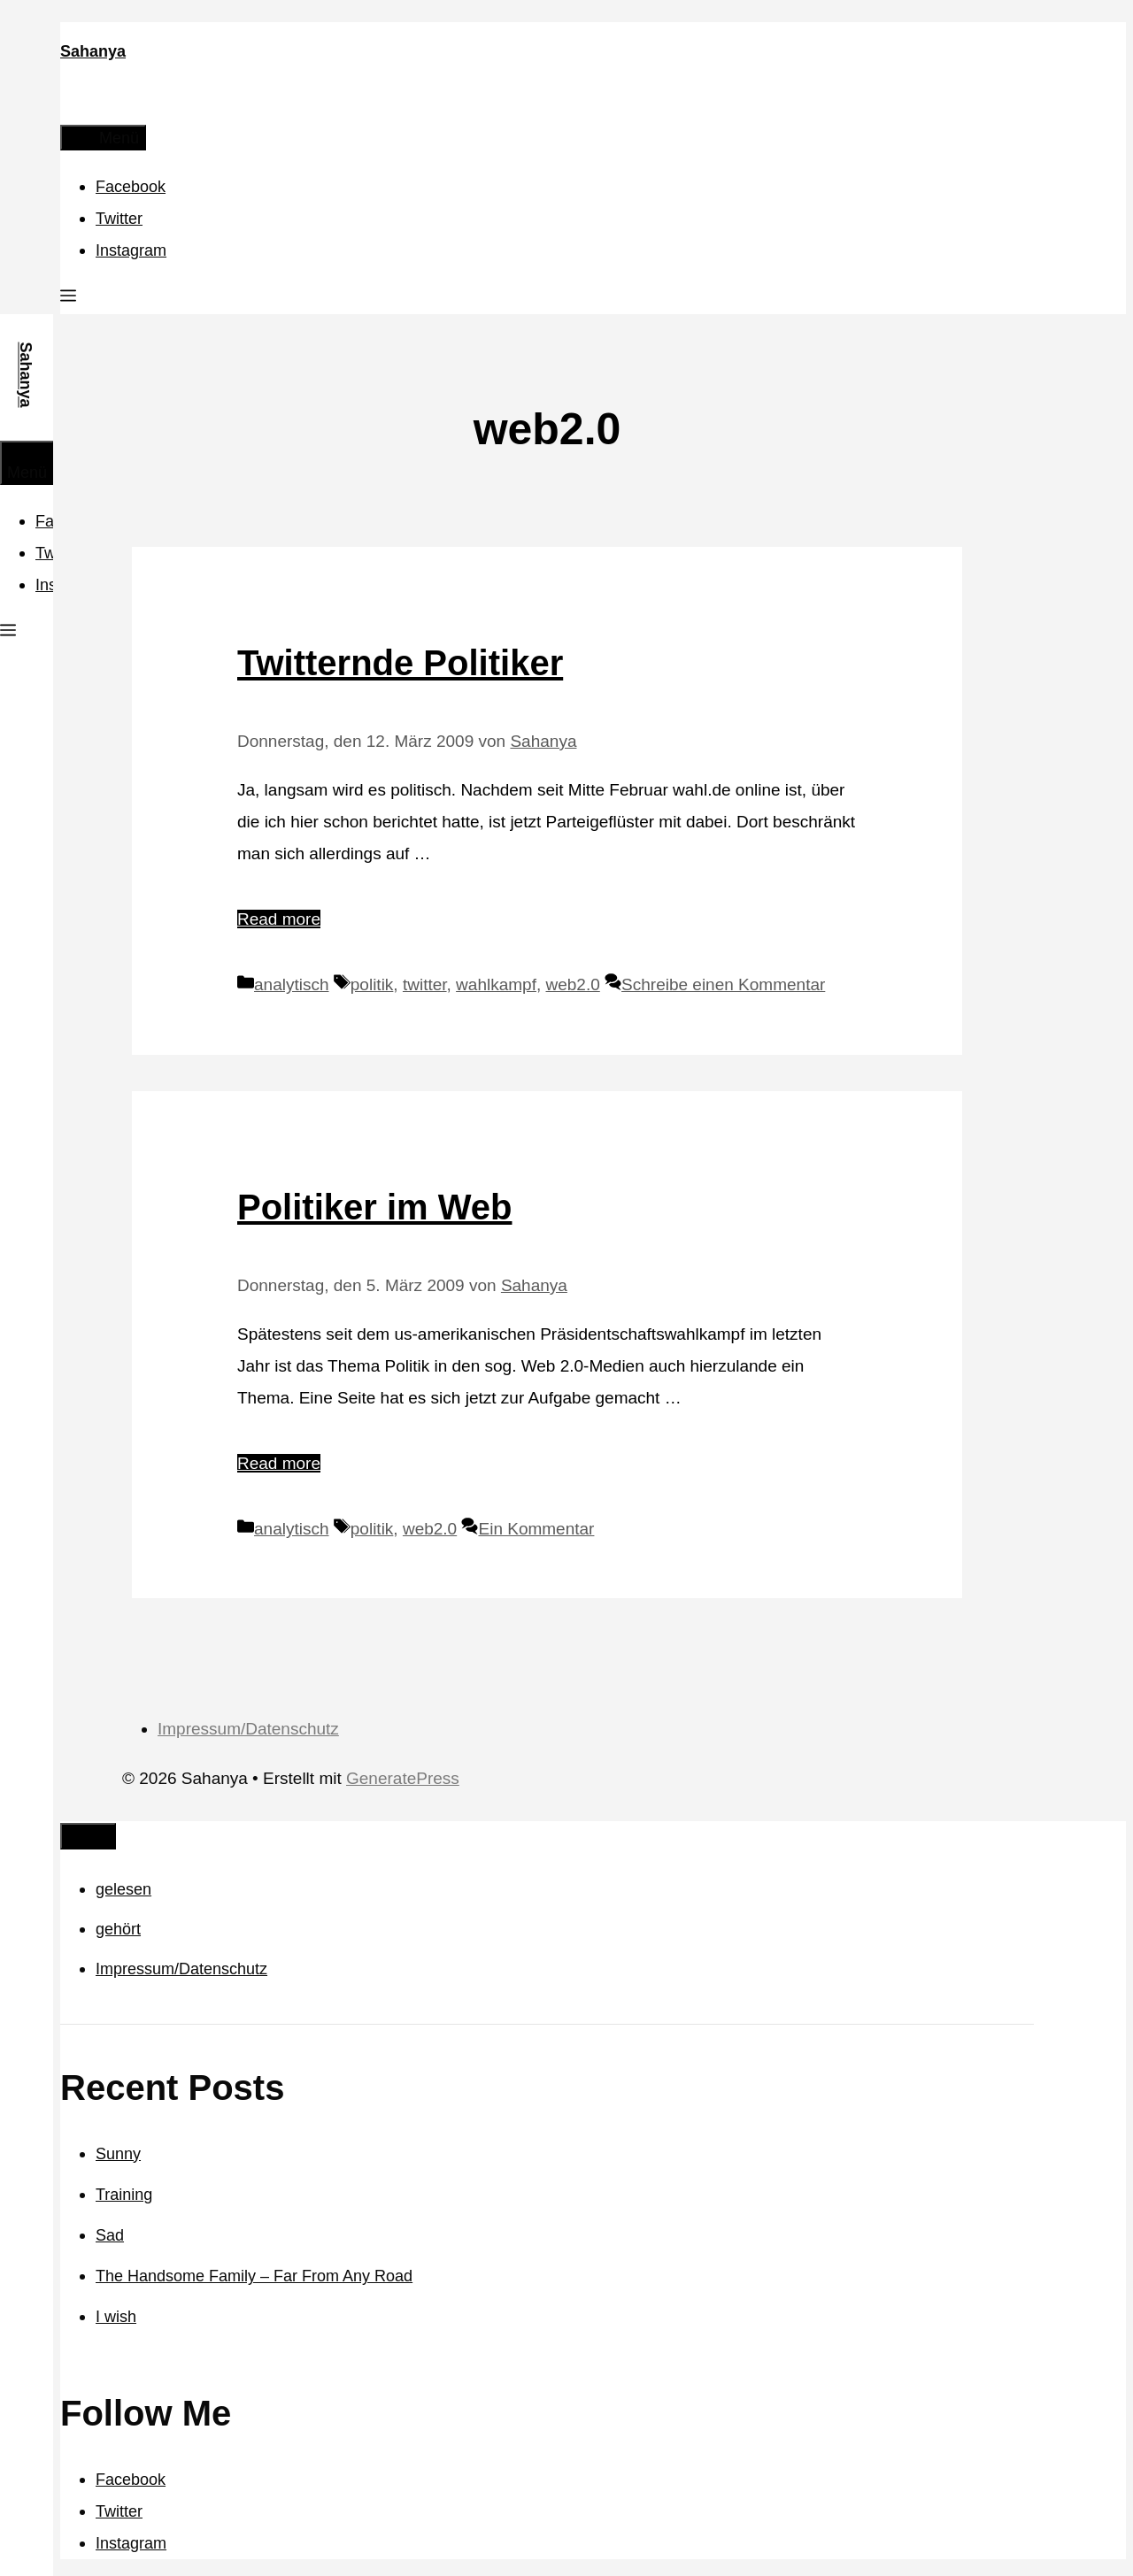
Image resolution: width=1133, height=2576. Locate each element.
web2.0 (573, 984)
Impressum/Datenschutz (248, 1728)
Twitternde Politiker (400, 662)
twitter (425, 984)
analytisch (291, 984)
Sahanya (93, 51)
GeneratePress (402, 1778)
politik (372, 984)
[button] (68, 298)
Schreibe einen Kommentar (723, 984)
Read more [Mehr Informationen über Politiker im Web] (278, 1463)
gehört (118, 1929)
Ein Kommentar (536, 1528)
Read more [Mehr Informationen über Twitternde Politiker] (278, 919)
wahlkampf (496, 984)
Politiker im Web (374, 1207)
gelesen (123, 1889)
